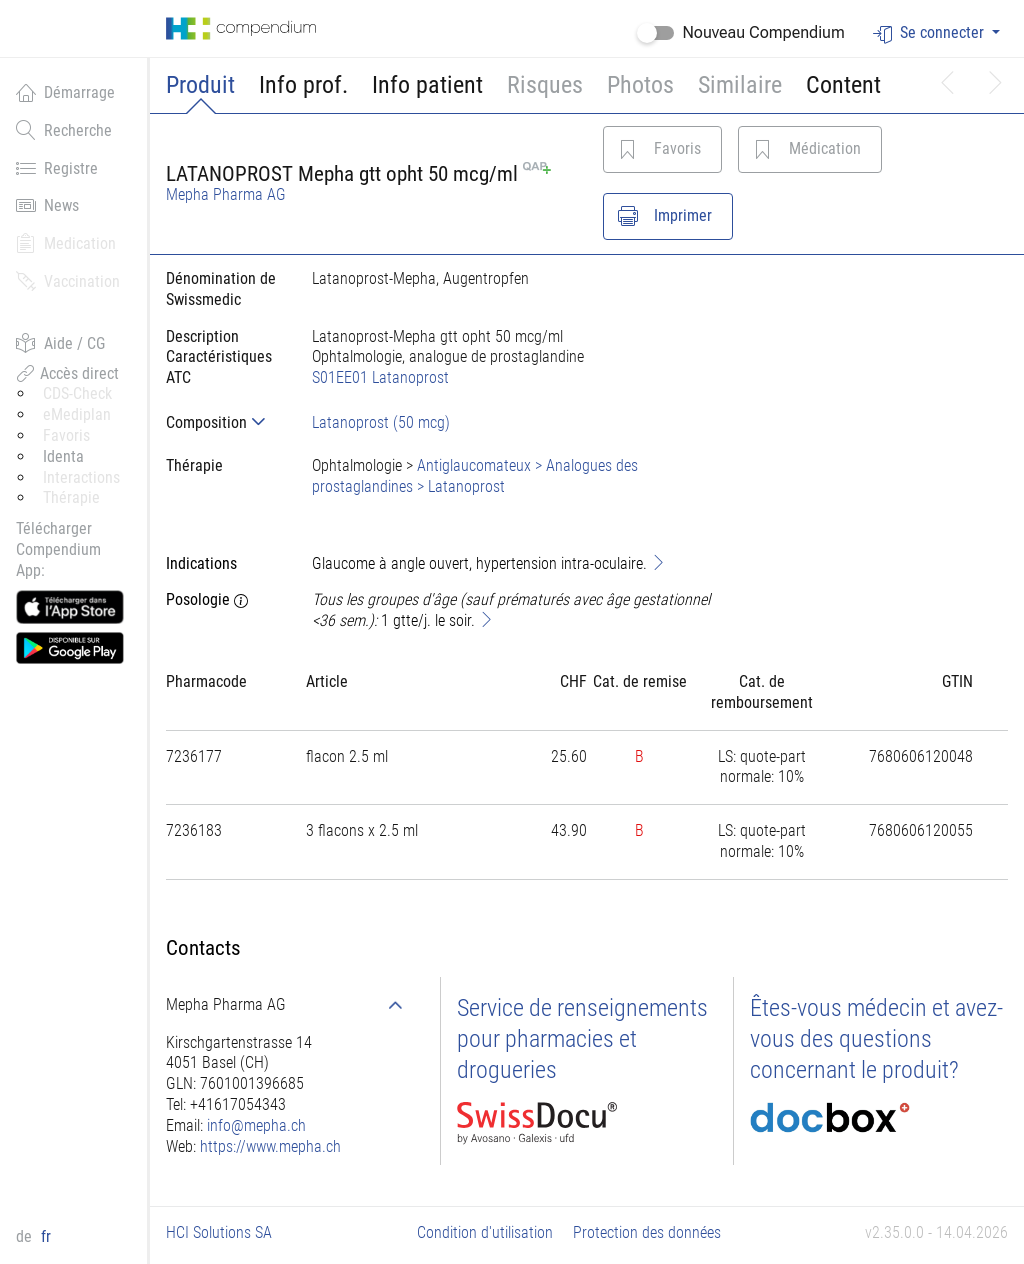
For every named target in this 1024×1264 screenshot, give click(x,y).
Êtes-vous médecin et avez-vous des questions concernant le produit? (876, 1039)
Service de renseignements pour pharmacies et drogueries (582, 1039)
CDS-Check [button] (77, 393)
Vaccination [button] (68, 281)
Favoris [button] (66, 435)
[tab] (223, 422)
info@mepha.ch (256, 1125)
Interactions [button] (81, 477)
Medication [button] (66, 243)
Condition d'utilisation (485, 1232)
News (47, 205)
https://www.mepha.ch (270, 1146)
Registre (57, 168)
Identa (63, 456)
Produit (200, 85)
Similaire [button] (740, 85)
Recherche (64, 130)
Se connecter (930, 33)
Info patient (427, 85)
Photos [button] (640, 85)
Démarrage (65, 92)
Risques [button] (545, 85)
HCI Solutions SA (219, 1232)
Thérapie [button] (71, 497)
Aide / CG (60, 343)
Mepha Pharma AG (226, 194)
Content (843, 85)
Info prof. (303, 85)
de (26, 1236)
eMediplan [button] (77, 414)
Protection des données (647, 1232)
